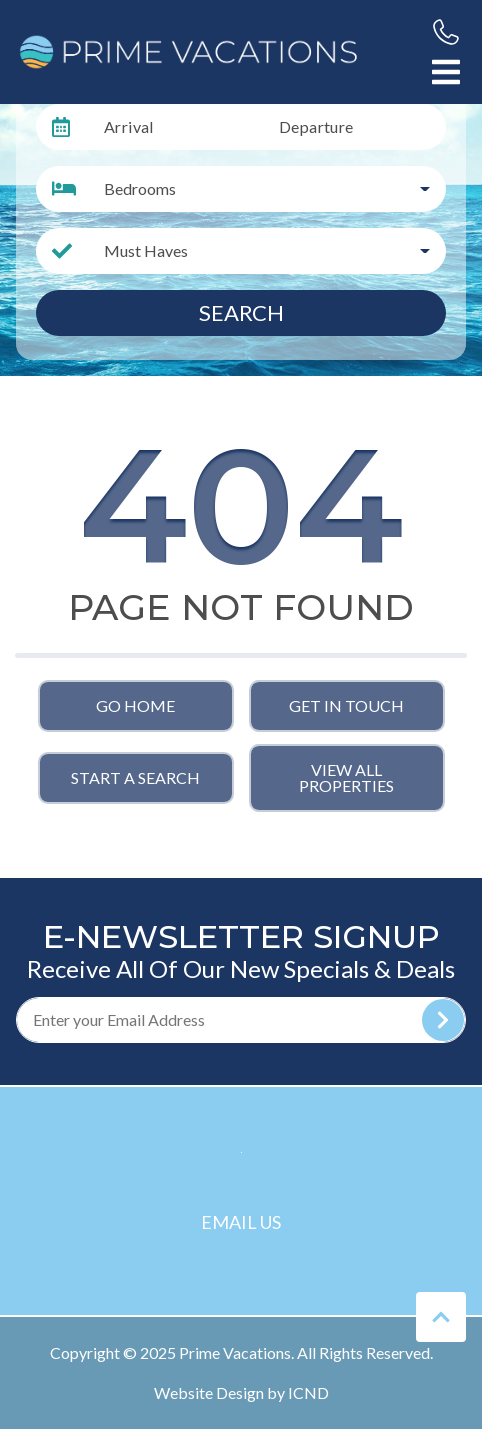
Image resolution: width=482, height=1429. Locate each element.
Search (241, 312)
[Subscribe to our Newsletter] (241, 1020)
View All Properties (346, 777)
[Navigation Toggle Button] (446, 72)
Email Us (241, 1222)
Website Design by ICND (241, 1392)
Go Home (135, 705)
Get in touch (346, 705)
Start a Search (135, 777)
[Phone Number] (446, 32)
